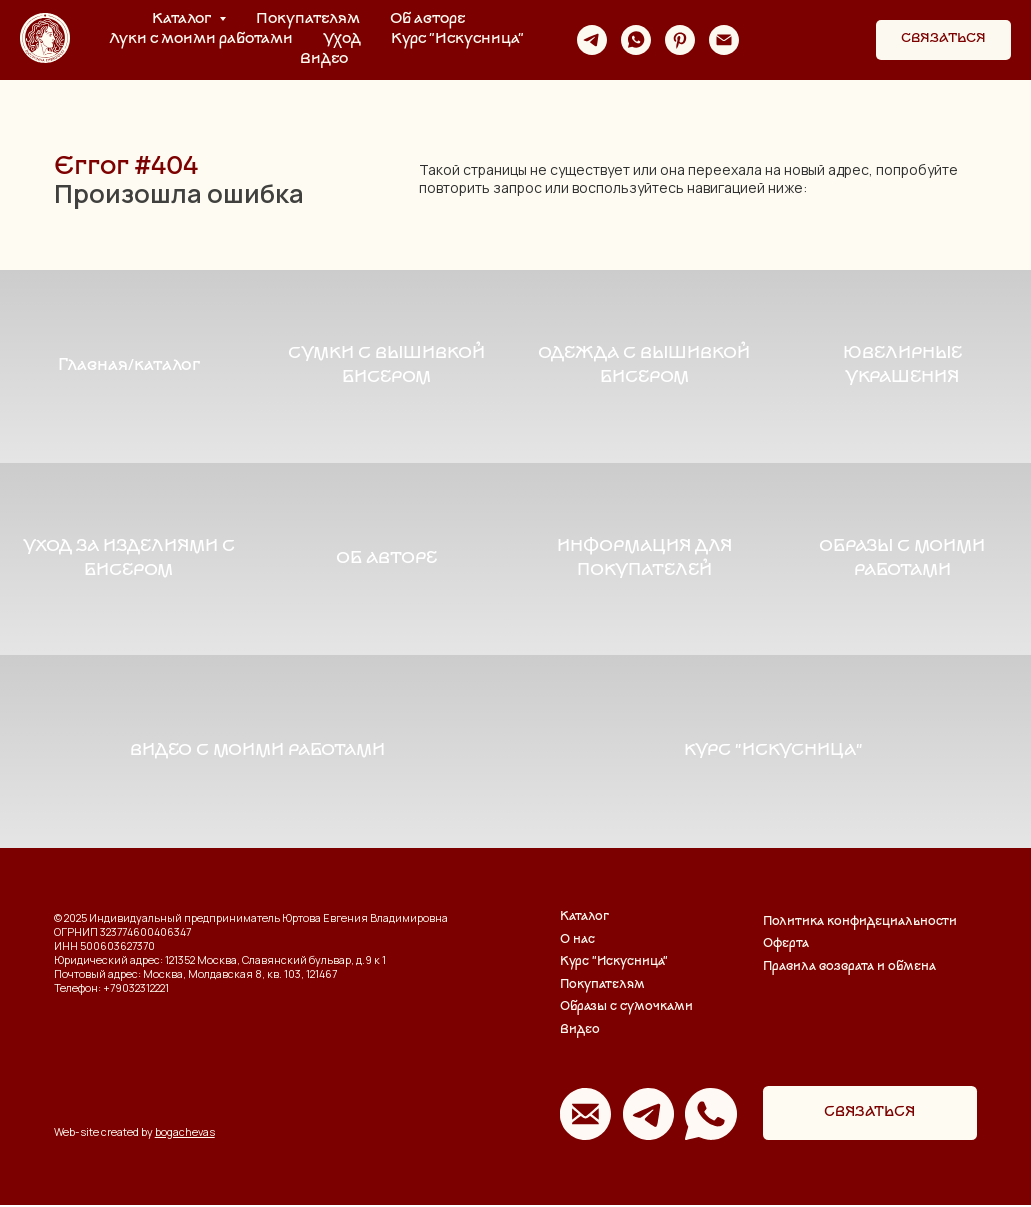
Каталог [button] (183, 19)
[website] (768, 40)
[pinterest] (680, 40)
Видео (324, 59)
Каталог (584, 919)
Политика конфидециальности (860, 924)
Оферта (786, 946)
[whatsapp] (636, 40)
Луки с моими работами (201, 39)
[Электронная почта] (724, 40)
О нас (577, 942)
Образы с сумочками (626, 1010)
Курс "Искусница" (457, 39)
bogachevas (185, 1134)
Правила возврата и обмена (849, 969)
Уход (342, 39)
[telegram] (592, 40)
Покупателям (308, 19)
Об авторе (427, 19)
